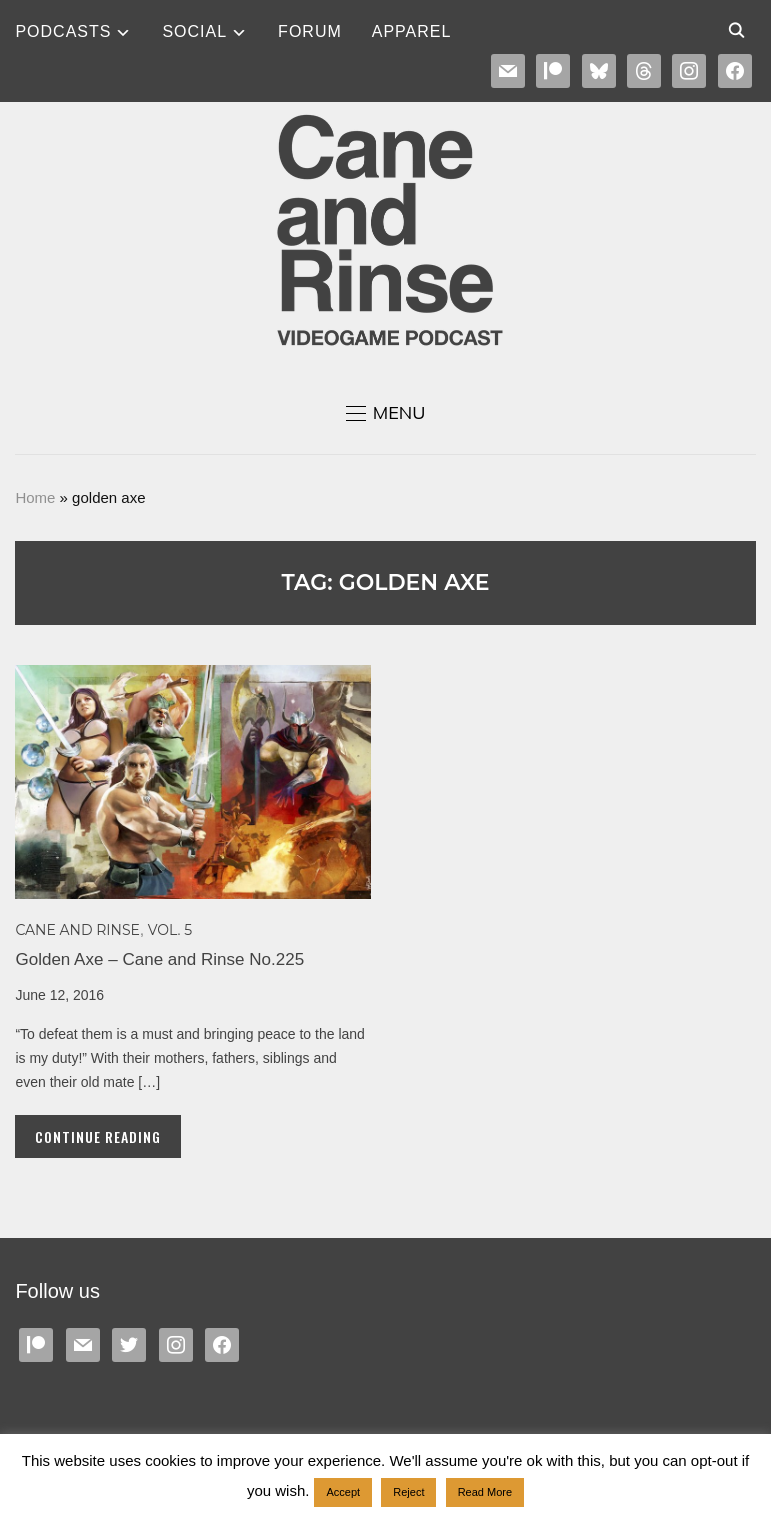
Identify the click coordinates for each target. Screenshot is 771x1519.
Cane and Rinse (77, 930)
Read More (485, 1492)
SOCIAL (194, 31)
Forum (310, 31)
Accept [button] (343, 1492)
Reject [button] (408, 1492)
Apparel (412, 31)
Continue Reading (98, 1136)
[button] (386, 413)
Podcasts (63, 31)
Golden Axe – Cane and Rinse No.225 (159, 959)
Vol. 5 (170, 930)
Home (35, 497)
